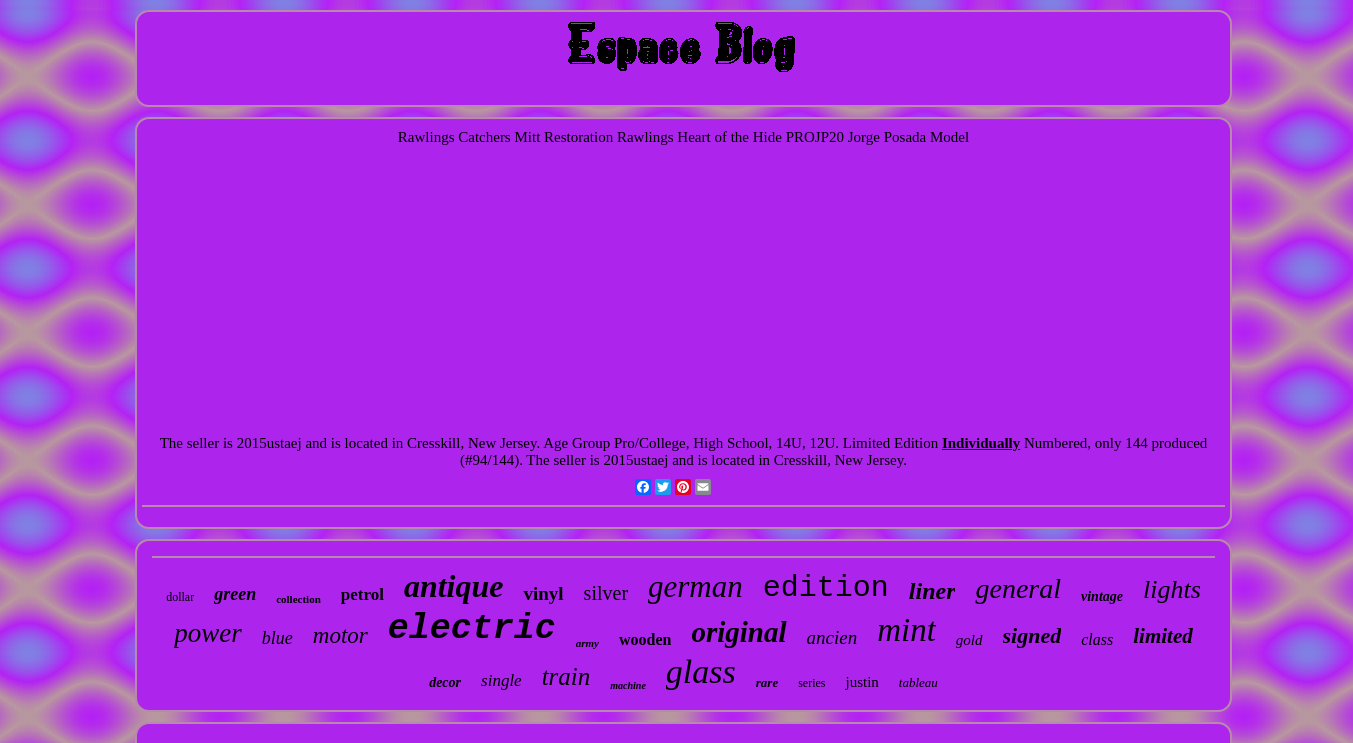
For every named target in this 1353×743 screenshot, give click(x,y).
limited (1163, 636)
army (587, 643)
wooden (645, 639)
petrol (362, 594)
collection (298, 599)
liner (932, 591)
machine (628, 685)
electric (472, 629)
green (235, 594)
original (738, 632)
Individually (981, 443)
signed (1032, 635)
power (208, 633)
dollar (180, 597)
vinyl (543, 593)
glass (701, 671)
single (501, 680)
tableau (918, 682)
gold (969, 640)
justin (861, 682)
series (811, 683)
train (566, 676)
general (1018, 588)
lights (1172, 589)
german (695, 586)
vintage (1102, 596)
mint (906, 630)
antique (454, 586)
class (1097, 639)
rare (767, 682)
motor (340, 635)
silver (606, 593)
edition (826, 588)
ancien (832, 637)
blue (277, 638)
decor (445, 682)
